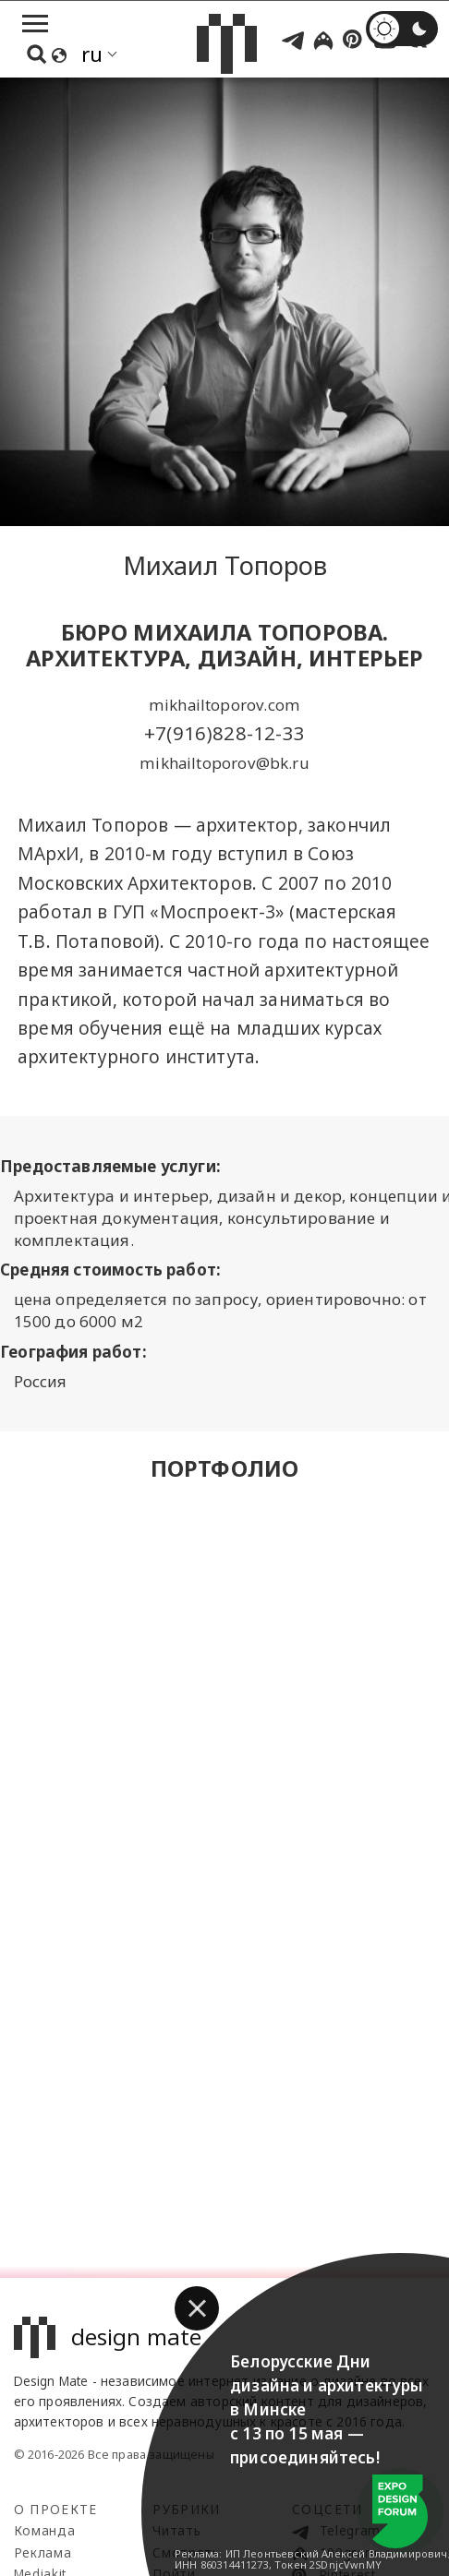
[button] (197, 2308)
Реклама (43, 2552)
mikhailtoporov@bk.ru (224, 762)
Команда (45, 2530)
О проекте (56, 2509)
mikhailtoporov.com (224, 704)
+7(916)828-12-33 (224, 733)
